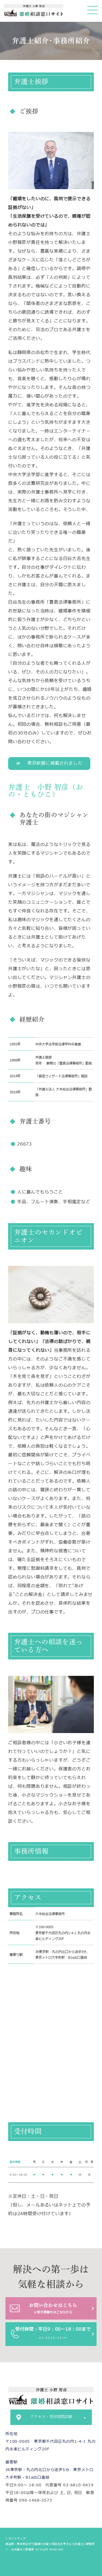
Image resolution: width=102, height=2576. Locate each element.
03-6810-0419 (78, 2485)
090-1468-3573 (35, 2500)
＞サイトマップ (15, 2538)
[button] (49, 763)
